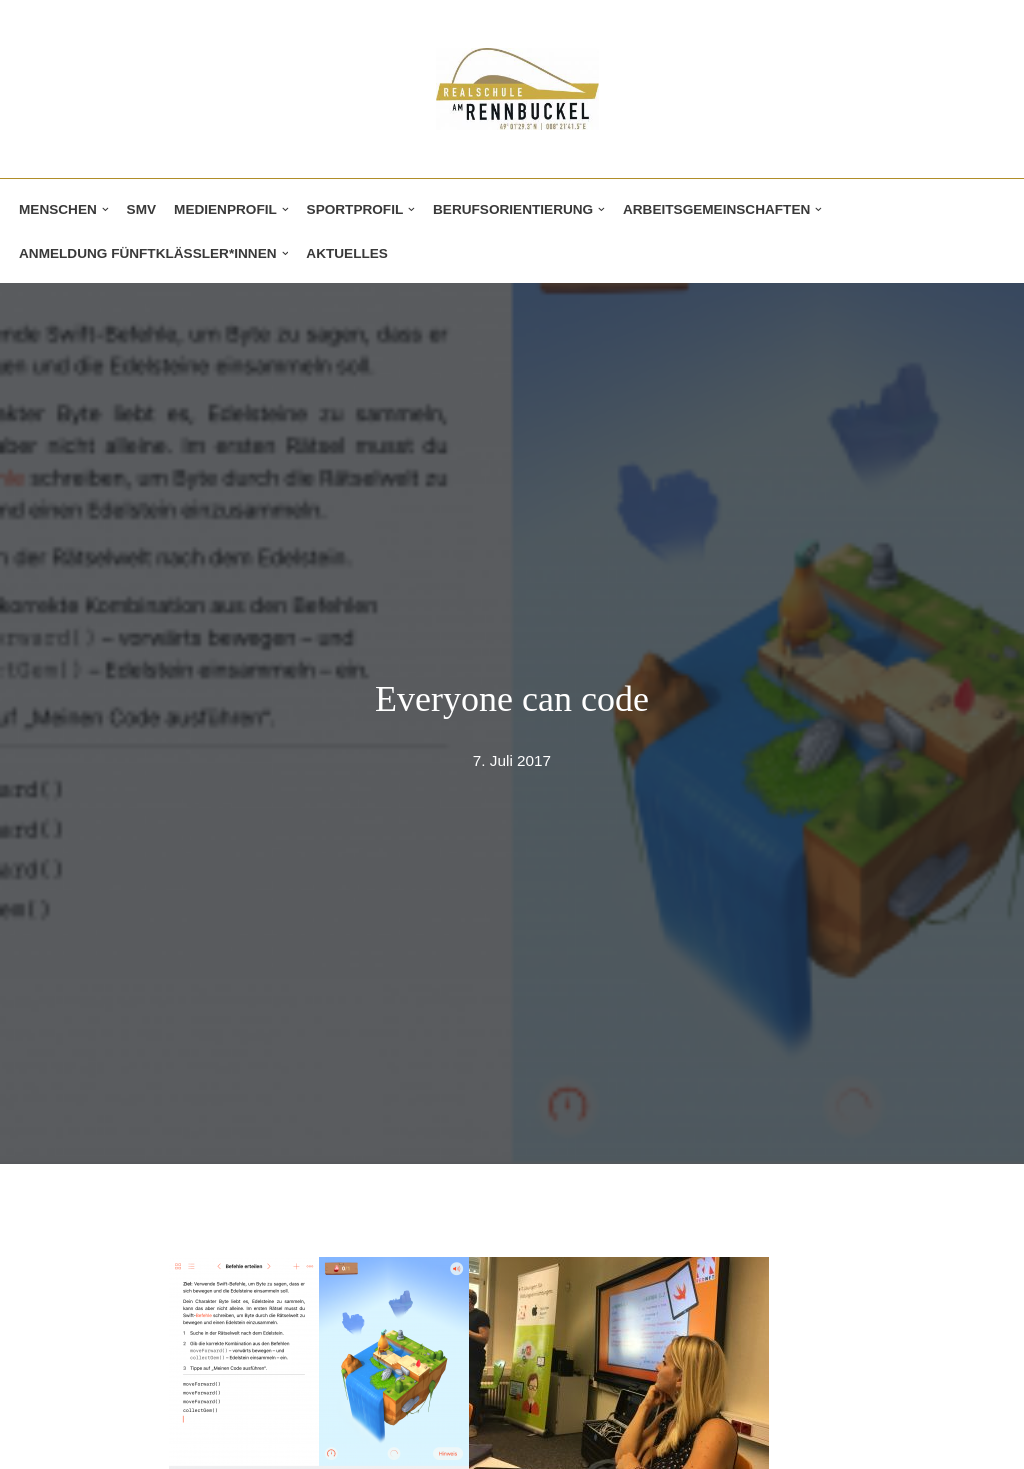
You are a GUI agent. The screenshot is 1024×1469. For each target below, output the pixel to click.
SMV (141, 209)
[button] (105, 209)
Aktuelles (347, 253)
